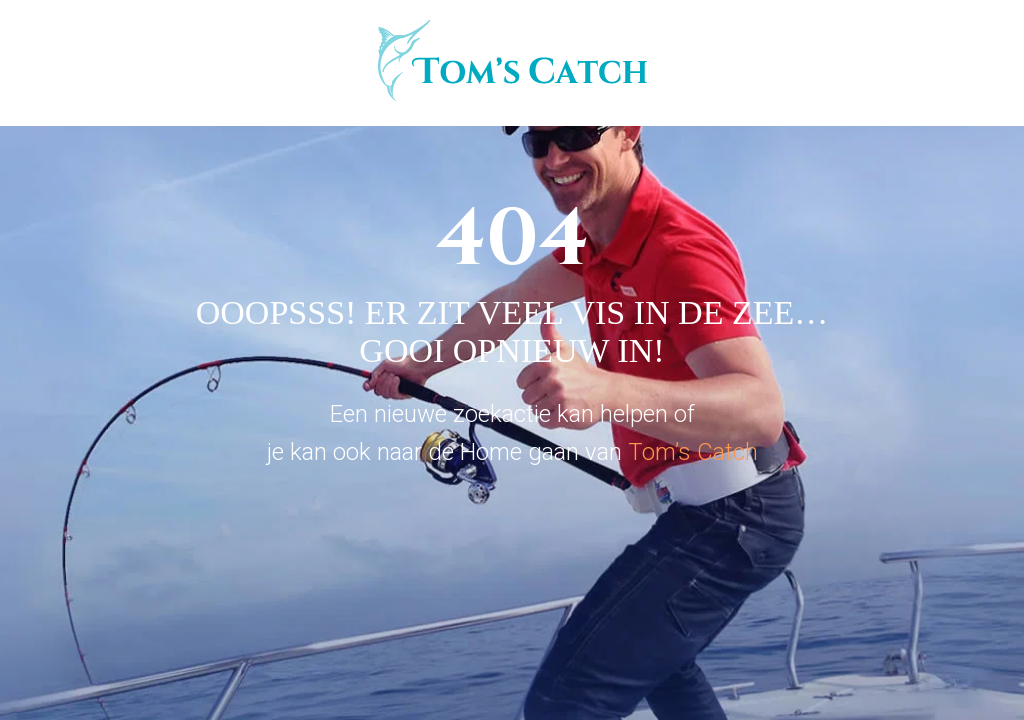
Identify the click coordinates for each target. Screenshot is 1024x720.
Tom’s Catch (693, 452)
